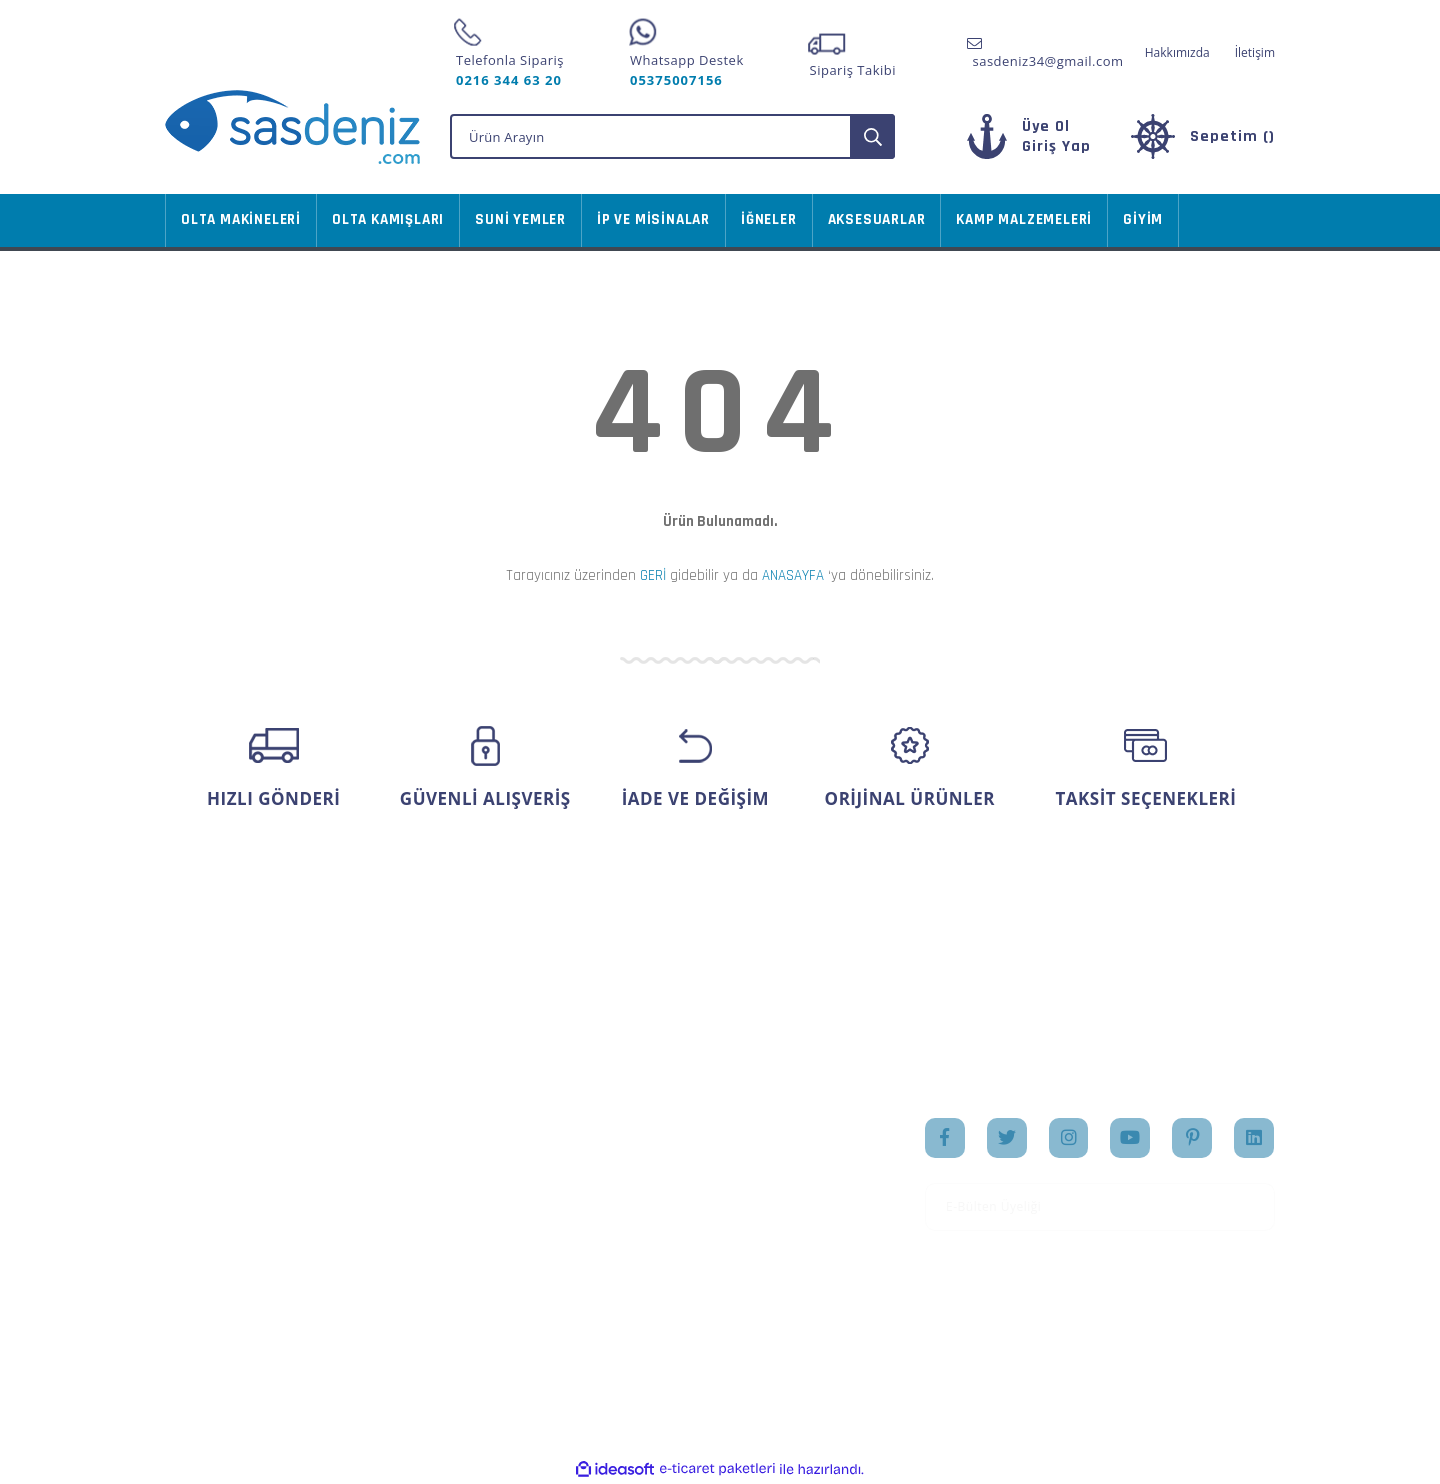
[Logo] (292, 127)
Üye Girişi (196, 1165)
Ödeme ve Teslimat (417, 1184)
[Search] (672, 136)
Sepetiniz (574, 1228)
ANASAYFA (793, 575)
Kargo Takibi (205, 1291)
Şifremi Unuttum (219, 1196)
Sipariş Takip (586, 1165)
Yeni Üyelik (200, 1133)
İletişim (1255, 52)
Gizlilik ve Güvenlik (416, 1216)
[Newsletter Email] (1100, 1207)
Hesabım (573, 1133)
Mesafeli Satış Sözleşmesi (400, 1143)
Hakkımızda (1177, 52)
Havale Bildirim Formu (237, 1259)
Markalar (764, 1196)
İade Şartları (394, 1247)
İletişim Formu (212, 1228)
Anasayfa (764, 1133)
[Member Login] (1056, 146)
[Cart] (1203, 136)
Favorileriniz (585, 1196)
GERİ (653, 575)
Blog (749, 1228)
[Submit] (1253, 1207)
